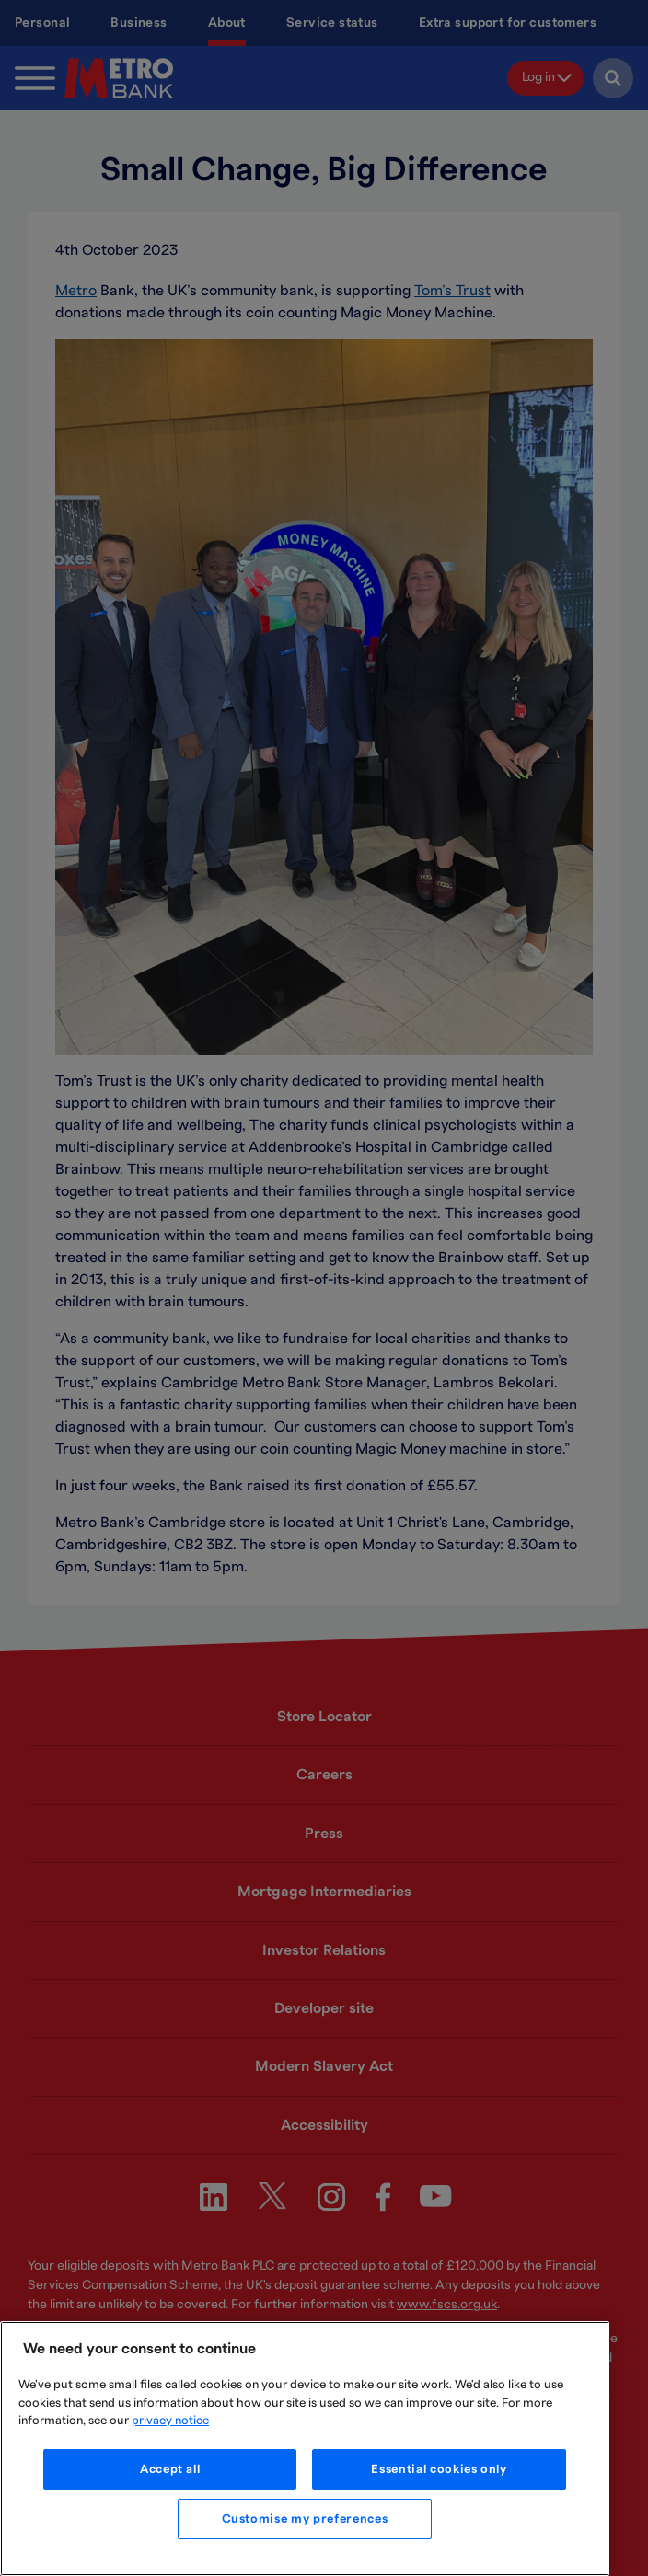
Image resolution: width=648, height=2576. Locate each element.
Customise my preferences (305, 2518)
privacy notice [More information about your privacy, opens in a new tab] (170, 2420)
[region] (304, 2448)
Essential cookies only (438, 2469)
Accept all (170, 2469)
